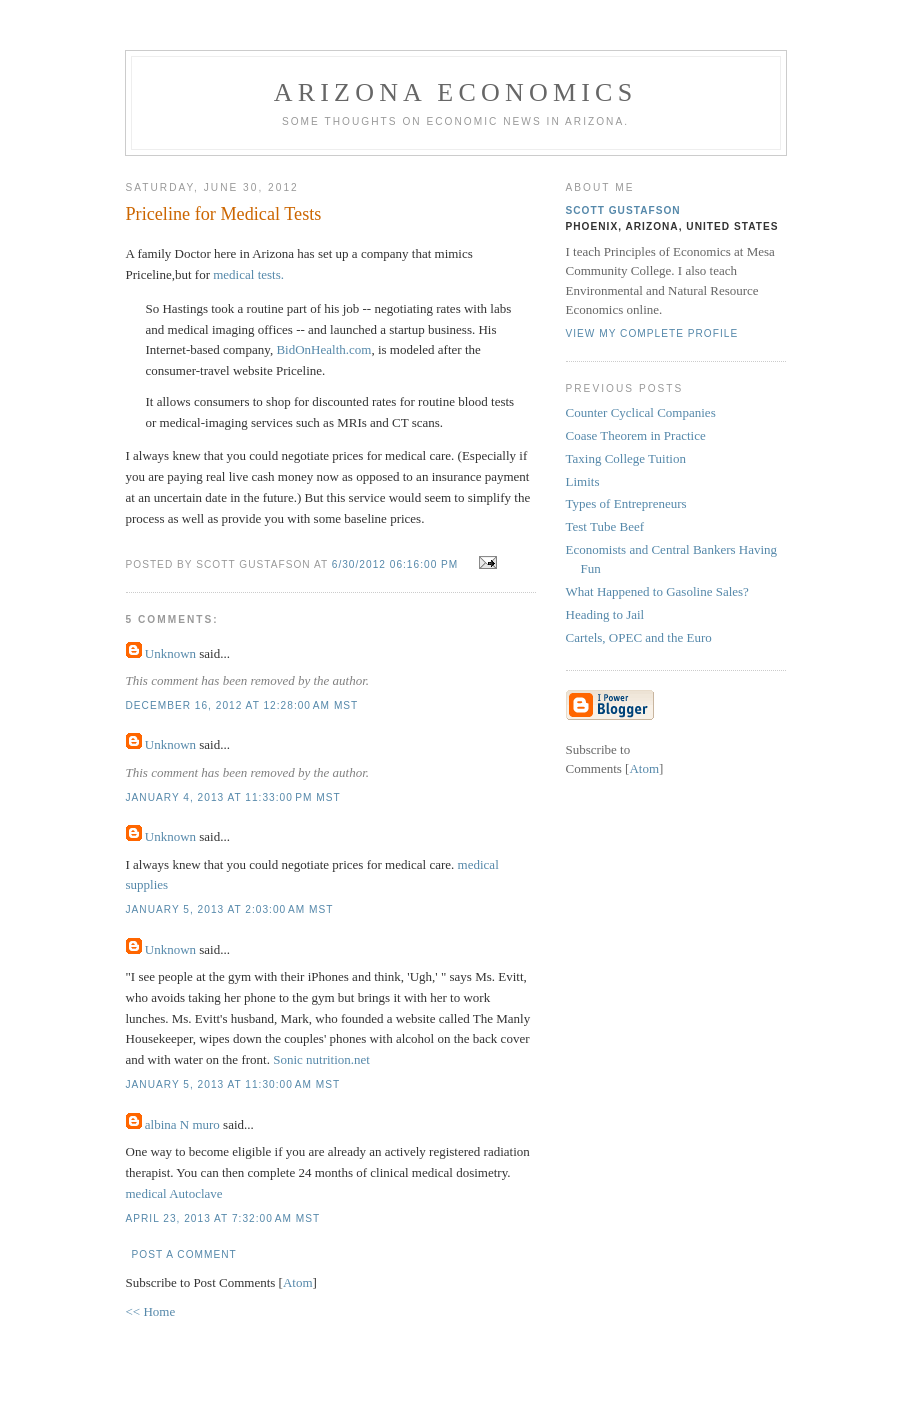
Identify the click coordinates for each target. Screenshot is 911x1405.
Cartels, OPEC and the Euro (639, 637)
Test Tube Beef (605, 526)
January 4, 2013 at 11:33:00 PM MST (233, 797)
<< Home (151, 1311)
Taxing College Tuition (626, 458)
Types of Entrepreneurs (626, 503)
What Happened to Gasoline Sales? (657, 591)
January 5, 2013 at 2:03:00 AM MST (230, 909)
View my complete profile (652, 333)
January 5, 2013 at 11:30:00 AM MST (233, 1084)
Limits (583, 481)
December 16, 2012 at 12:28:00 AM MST (242, 705)
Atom (298, 1282)
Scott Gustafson (623, 210)
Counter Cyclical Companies (641, 412)
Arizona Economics (456, 92)
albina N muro (182, 1124)
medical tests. (248, 274)
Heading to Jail (605, 614)
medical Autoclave (174, 1193)
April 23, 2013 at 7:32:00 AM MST (223, 1218)
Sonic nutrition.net (321, 1059)
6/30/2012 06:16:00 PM (397, 564)
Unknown (170, 653)
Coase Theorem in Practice (636, 435)
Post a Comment (184, 1254)
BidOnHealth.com (323, 349)
